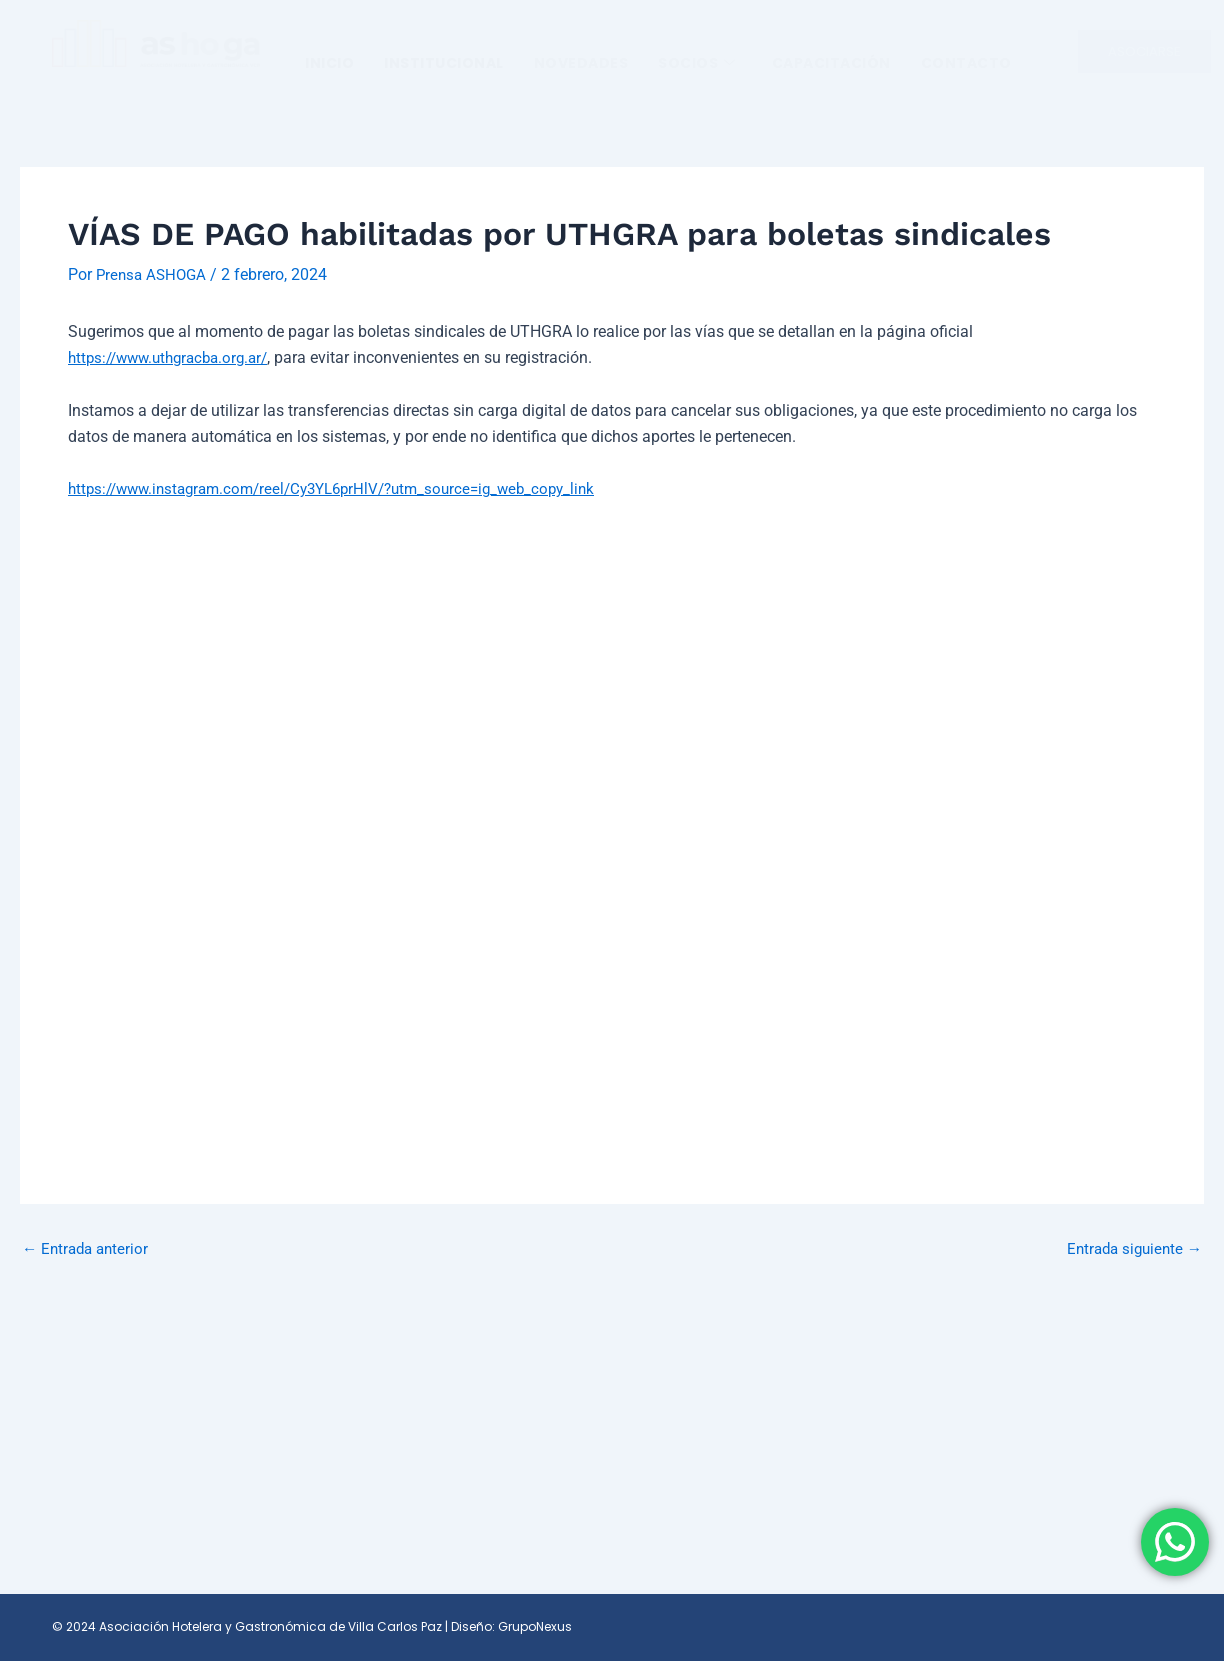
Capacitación (831, 63)
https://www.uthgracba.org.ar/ (175, 357)
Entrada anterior (88, 1249)
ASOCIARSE (1144, 51)
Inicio (329, 63)
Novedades (581, 63)
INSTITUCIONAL (444, 63)
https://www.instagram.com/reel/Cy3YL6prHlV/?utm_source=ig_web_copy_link (347, 488)
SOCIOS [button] (697, 63)
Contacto (966, 63)
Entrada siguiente (1130, 1249)
